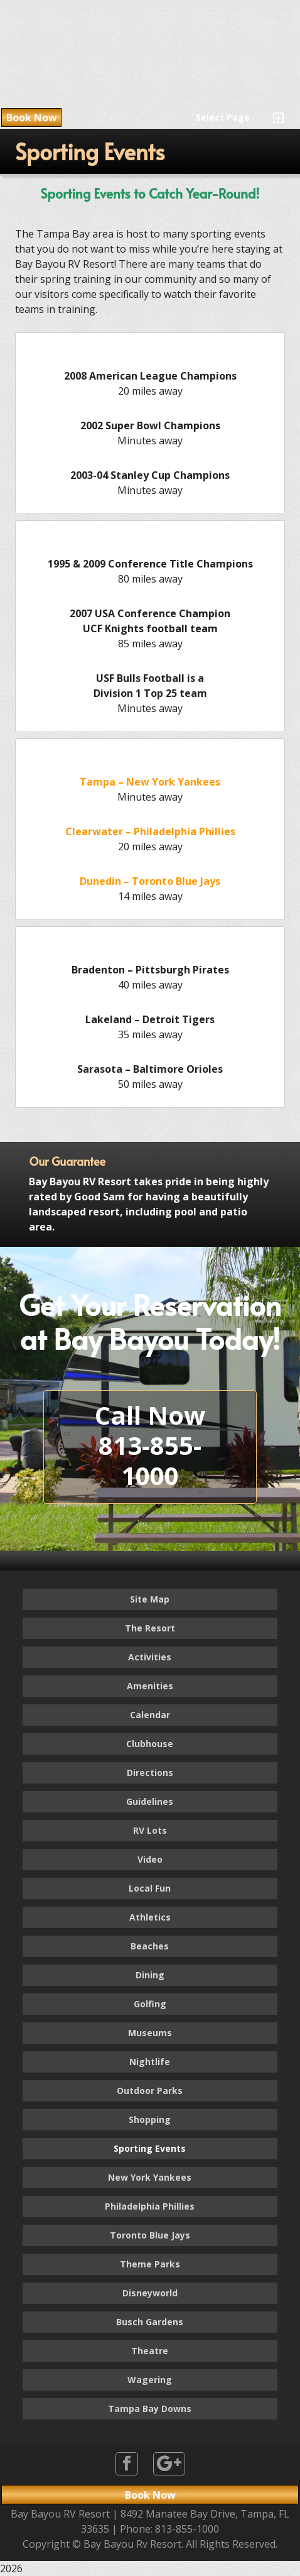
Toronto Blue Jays (150, 2235)
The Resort (150, 1628)
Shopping (150, 2119)
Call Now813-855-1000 (150, 1445)
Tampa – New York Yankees (150, 782)
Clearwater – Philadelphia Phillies (150, 831)
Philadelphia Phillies (150, 2206)
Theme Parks (150, 2264)
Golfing (150, 2004)
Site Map (149, 1599)
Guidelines (149, 1801)
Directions (150, 1773)
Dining (150, 1975)
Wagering (149, 2380)
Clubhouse (149, 1744)
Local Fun (150, 1888)
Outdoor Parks (150, 2090)
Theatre (149, 2351)
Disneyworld (150, 2293)
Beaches (150, 1946)
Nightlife (149, 2062)
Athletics (150, 1917)
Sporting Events (150, 2148)
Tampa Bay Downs (149, 2408)
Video (150, 1859)
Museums (150, 2033)
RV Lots (150, 1830)
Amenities (150, 1686)
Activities (149, 1657)
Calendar (150, 1715)
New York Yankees (149, 2177)
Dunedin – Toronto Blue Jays (150, 881)
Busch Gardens (149, 2322)
